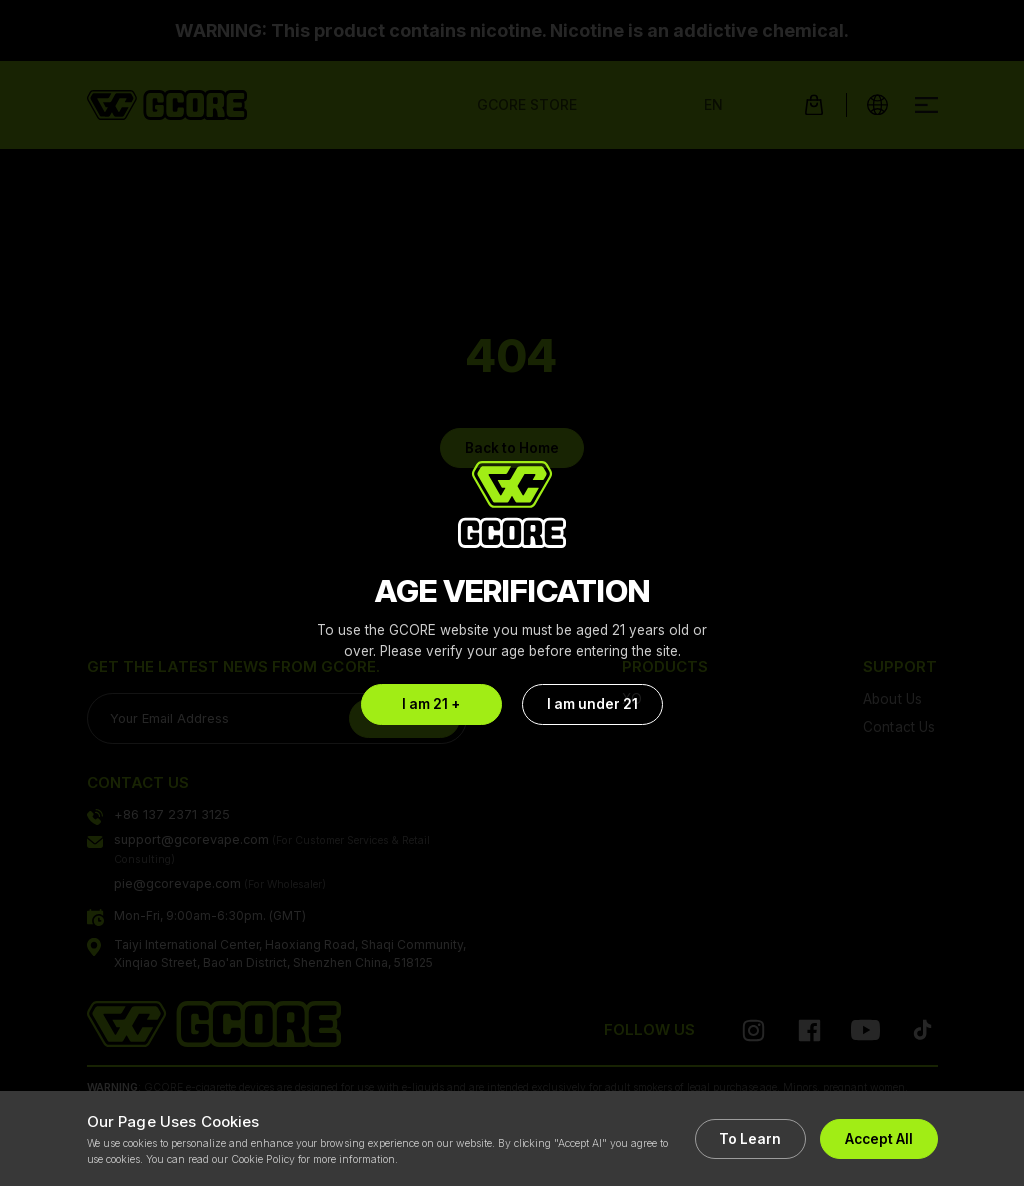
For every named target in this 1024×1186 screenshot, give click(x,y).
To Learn (745, 1139)
